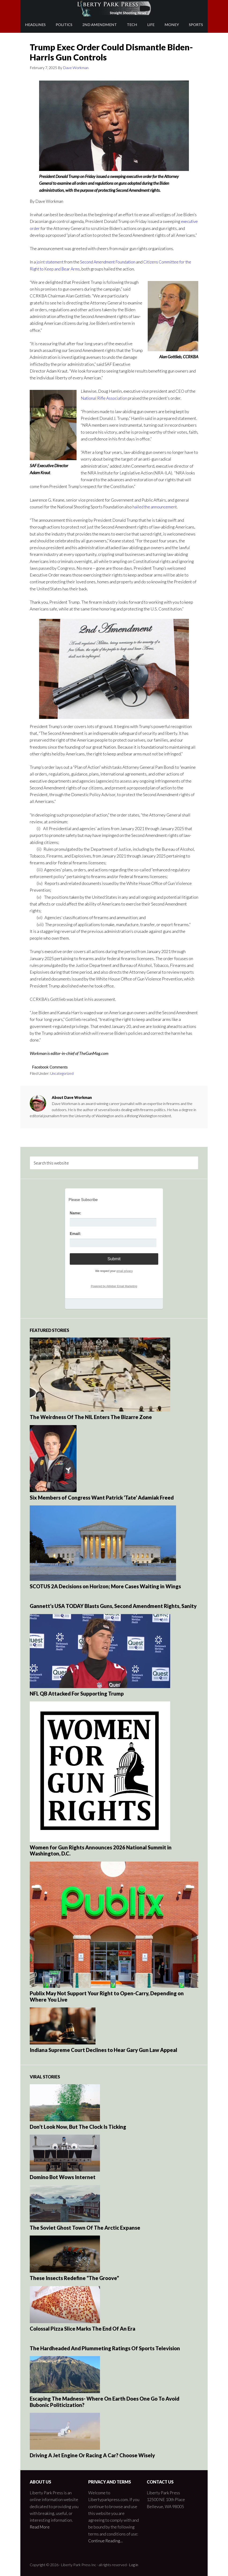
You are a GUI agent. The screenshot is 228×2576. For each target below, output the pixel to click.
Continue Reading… (106, 2540)
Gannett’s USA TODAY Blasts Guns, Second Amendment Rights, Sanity (113, 1606)
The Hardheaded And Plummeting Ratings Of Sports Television (105, 2348)
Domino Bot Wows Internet (63, 2177)
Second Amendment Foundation (109, 261)
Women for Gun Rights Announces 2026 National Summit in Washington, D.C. (101, 1850)
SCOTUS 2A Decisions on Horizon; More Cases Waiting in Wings (105, 1586)
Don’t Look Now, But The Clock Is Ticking (78, 2127)
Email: (75, 1234)
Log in (133, 2564)
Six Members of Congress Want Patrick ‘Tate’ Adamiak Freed (102, 1497)
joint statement (50, 261)
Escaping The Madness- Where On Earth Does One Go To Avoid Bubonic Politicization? (104, 2401)
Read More (40, 2526)
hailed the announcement (154, 506)
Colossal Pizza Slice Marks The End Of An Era (82, 2328)
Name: (75, 1213)
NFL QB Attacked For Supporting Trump (77, 1693)
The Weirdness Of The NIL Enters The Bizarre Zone (91, 1417)
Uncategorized (62, 1073)
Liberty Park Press (114, 8)
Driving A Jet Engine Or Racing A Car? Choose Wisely (92, 2455)
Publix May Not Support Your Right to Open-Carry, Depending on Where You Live (107, 1996)
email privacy (124, 1271)
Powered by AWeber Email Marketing (114, 1286)
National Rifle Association (104, 398)
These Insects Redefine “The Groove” (74, 2278)
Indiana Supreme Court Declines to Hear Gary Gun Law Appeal (103, 2050)
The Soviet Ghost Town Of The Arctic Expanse (85, 2228)
